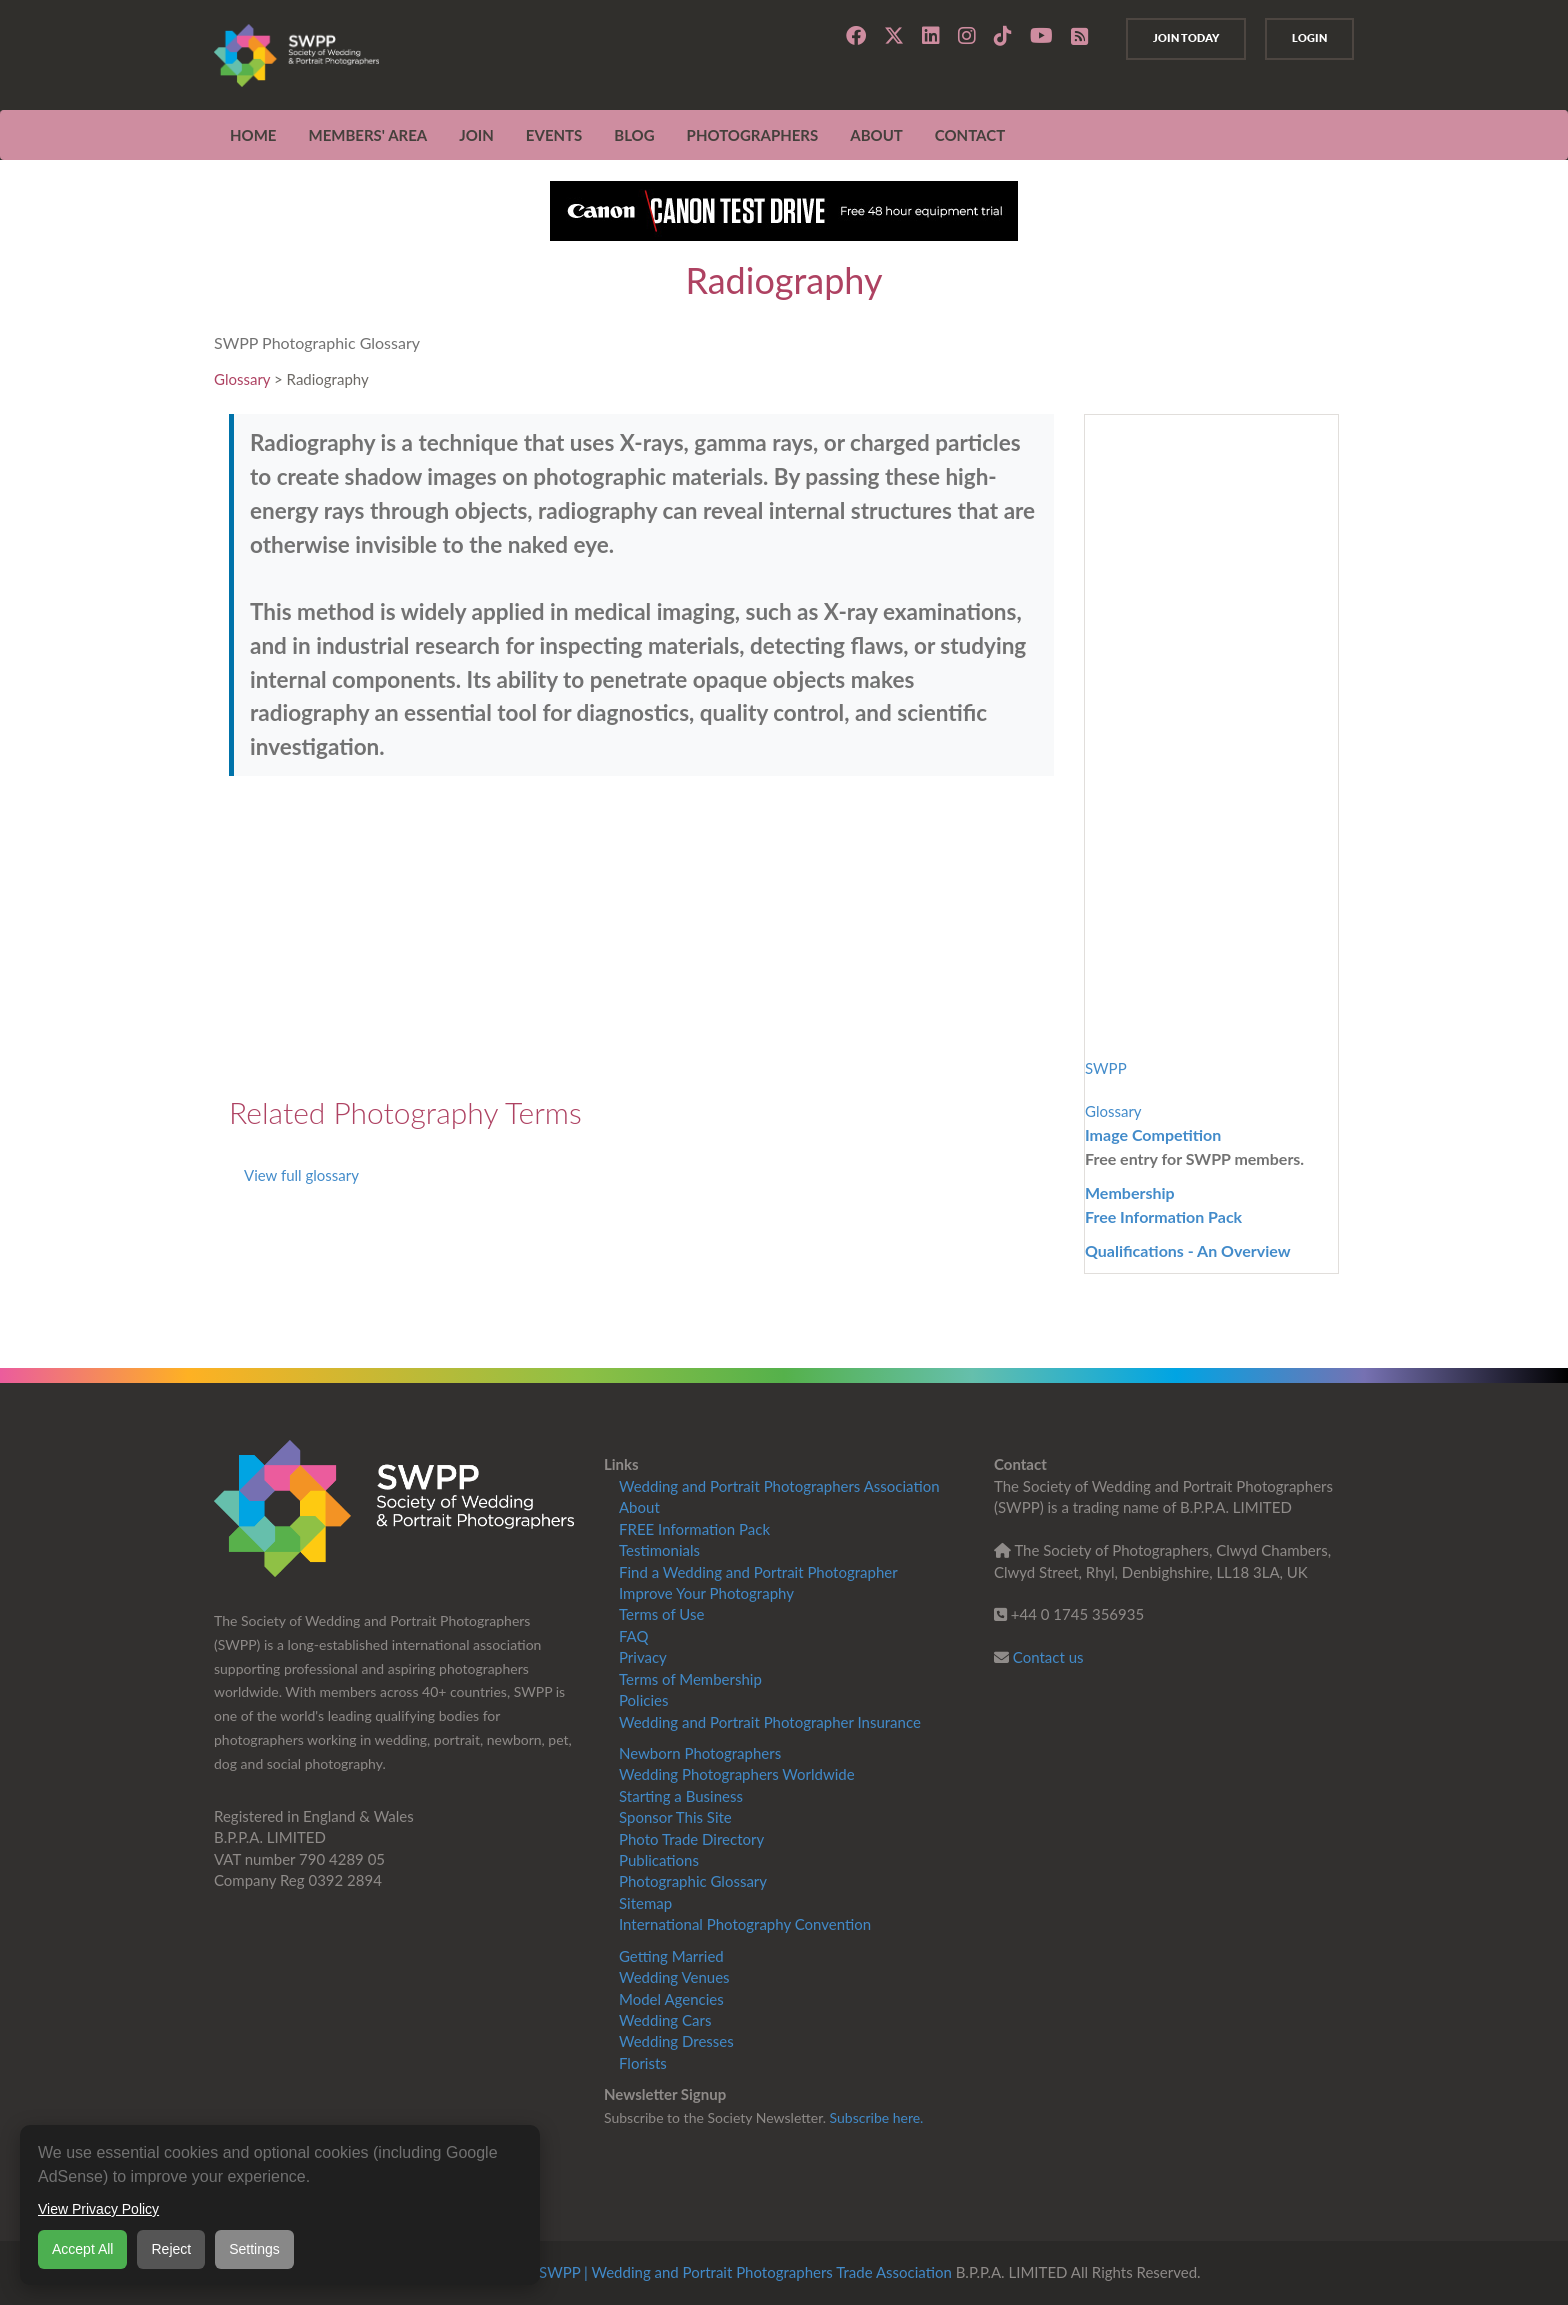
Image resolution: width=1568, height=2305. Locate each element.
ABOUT (876, 135)
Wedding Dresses (676, 2041)
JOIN (476, 135)
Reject (171, 2249)
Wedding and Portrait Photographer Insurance (770, 1722)
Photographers (753, 135)
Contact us (1048, 1657)
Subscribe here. (877, 2117)
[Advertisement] (641, 936)
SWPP (1106, 1068)
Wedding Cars (665, 2020)
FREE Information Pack (694, 1529)
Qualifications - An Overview (1188, 1250)
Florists (643, 2063)
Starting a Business (681, 1796)
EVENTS (554, 135)
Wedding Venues (674, 1977)
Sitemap (645, 1903)
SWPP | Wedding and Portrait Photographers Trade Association (745, 2272)
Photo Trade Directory (691, 1839)
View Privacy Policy (98, 2209)
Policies (643, 1700)
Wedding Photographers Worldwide (737, 1774)
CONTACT (970, 135)
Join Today (1168, 38)
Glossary (242, 379)
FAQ (634, 1636)
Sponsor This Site (675, 1817)
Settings (254, 2249)
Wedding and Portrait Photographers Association (779, 1486)
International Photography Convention (745, 1924)
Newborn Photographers (700, 1753)
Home (253, 135)
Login (1303, 38)
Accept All (82, 2249)
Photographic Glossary (693, 1881)
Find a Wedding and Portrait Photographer (758, 1572)
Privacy (643, 1657)
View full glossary (301, 1175)
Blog (634, 135)
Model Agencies (671, 1999)
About (639, 1507)
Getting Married (671, 1956)
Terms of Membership (690, 1679)
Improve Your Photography (706, 1593)
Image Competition (1153, 1134)
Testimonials (659, 1550)
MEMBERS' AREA (367, 135)
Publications (659, 1860)
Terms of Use (661, 1614)
